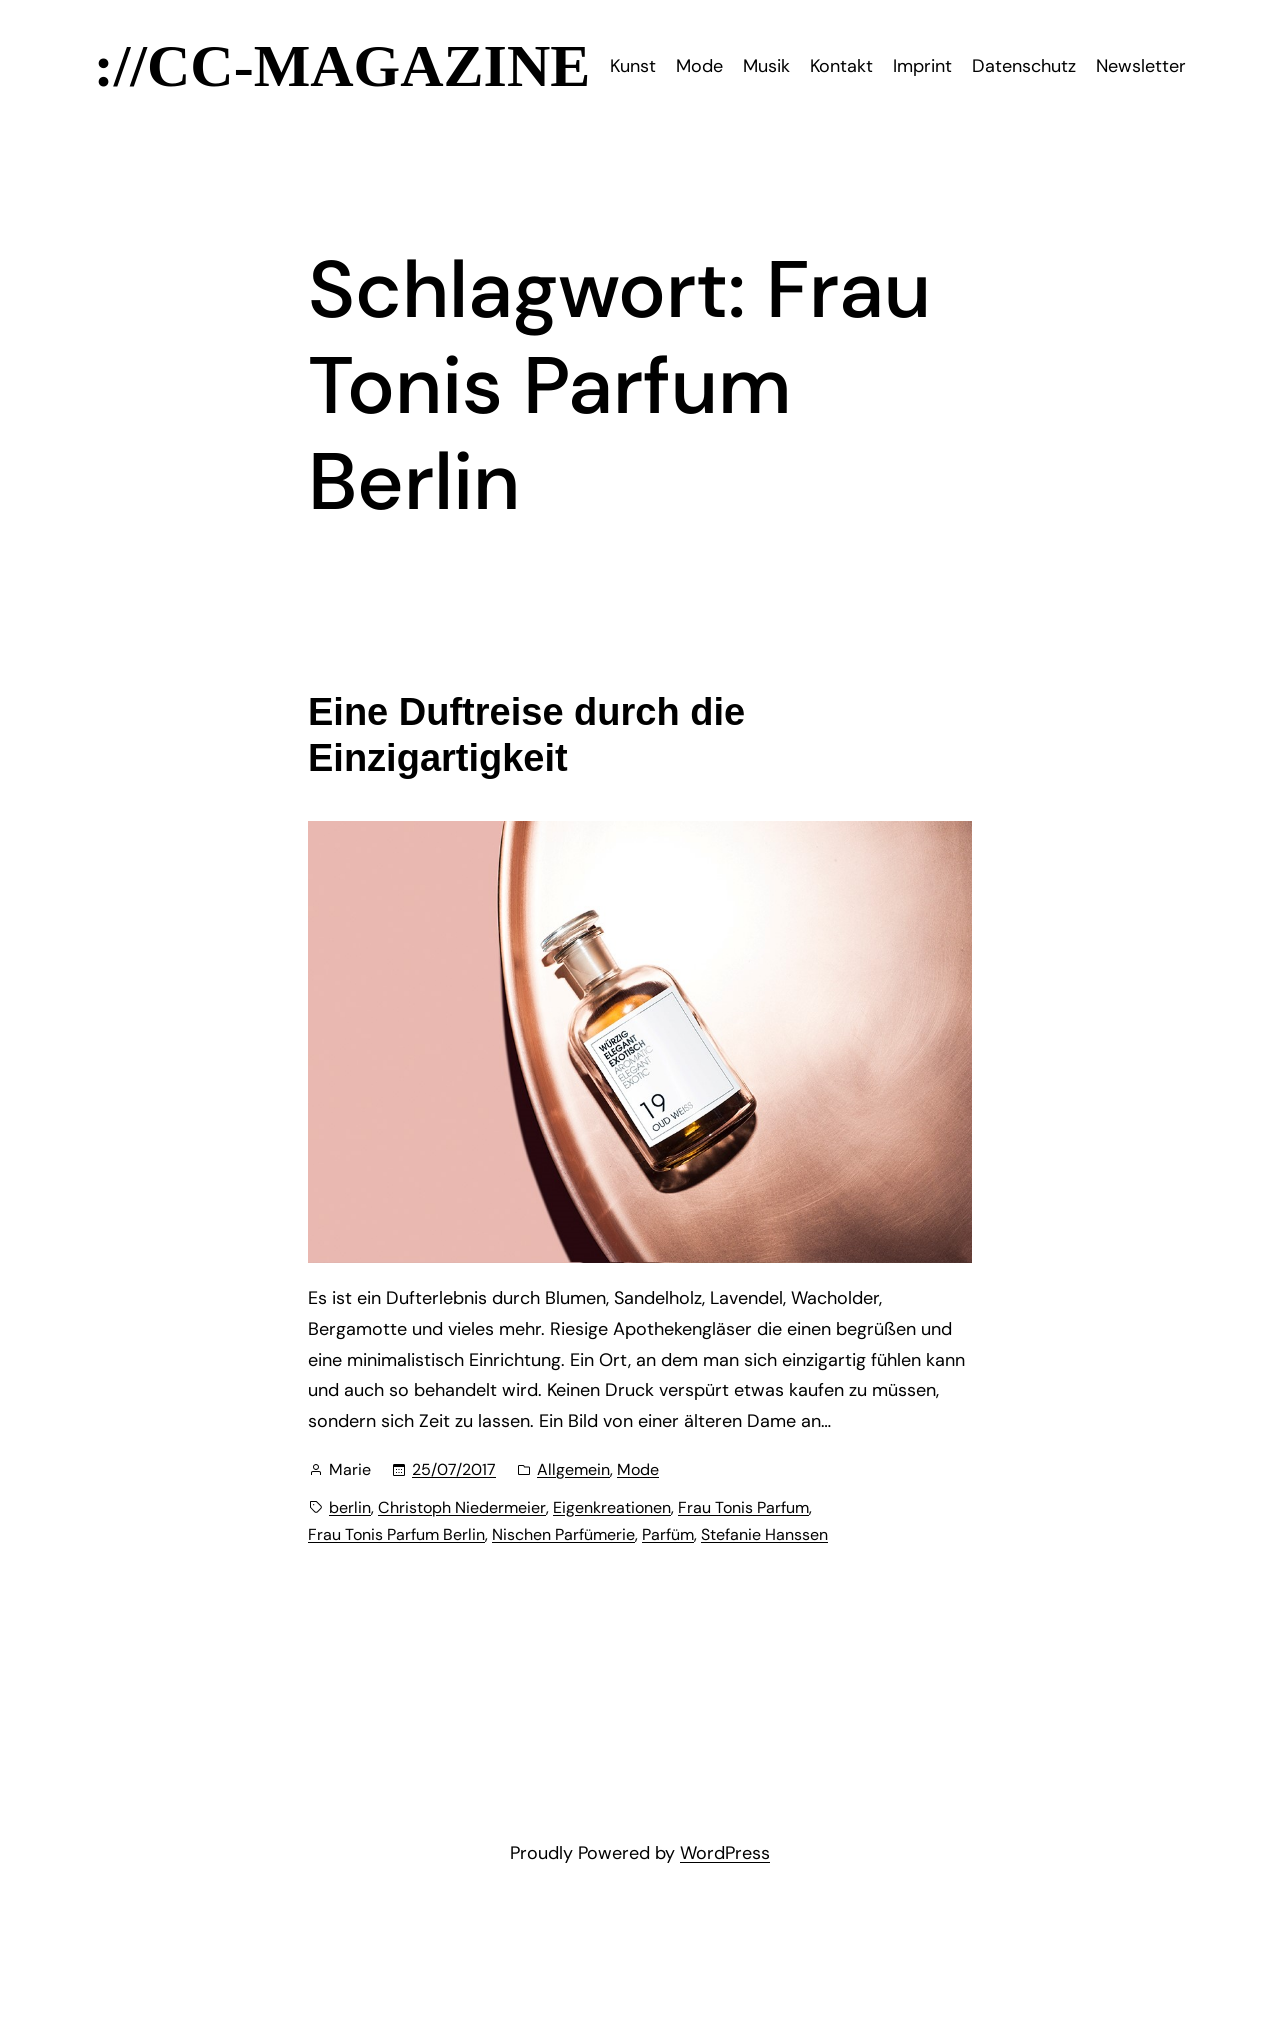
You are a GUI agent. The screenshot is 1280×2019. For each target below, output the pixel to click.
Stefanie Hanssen (764, 1534)
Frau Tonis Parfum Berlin (396, 1534)
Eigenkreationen (612, 1507)
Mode (638, 1469)
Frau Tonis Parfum (743, 1507)
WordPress (725, 1853)
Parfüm (668, 1534)
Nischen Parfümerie (563, 1534)
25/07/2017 (454, 1469)
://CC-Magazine (342, 66)
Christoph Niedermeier (462, 1507)
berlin (350, 1507)
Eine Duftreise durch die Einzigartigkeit (526, 735)
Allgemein (573, 1469)
